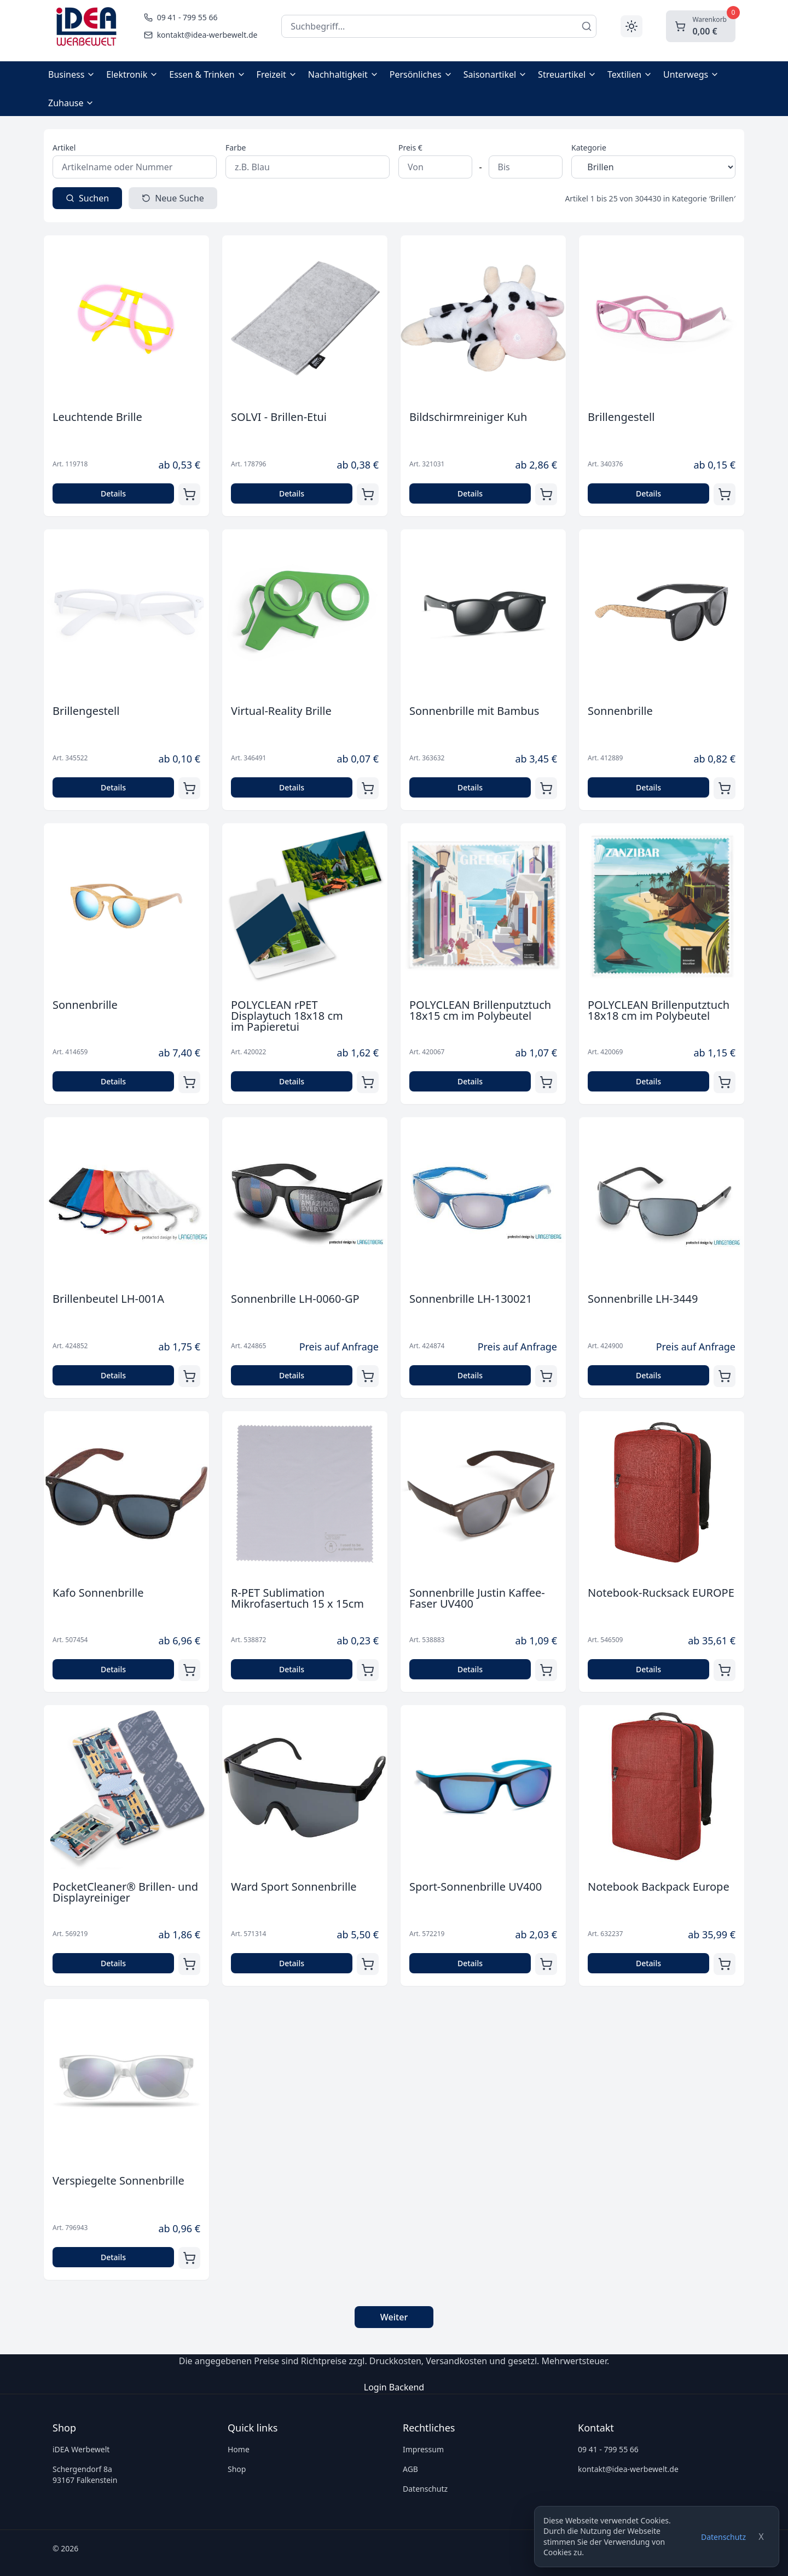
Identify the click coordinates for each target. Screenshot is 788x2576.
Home (239, 2449)
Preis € (410, 147)
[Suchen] (586, 26)
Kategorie (588, 147)
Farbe (235, 147)
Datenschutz (723, 2537)
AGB (410, 2469)
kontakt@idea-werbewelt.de (628, 2469)
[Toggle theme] (631, 26)
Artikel (64, 147)
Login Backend (394, 2387)
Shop (237, 2469)
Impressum (423, 2449)
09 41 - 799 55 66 (608, 2449)
